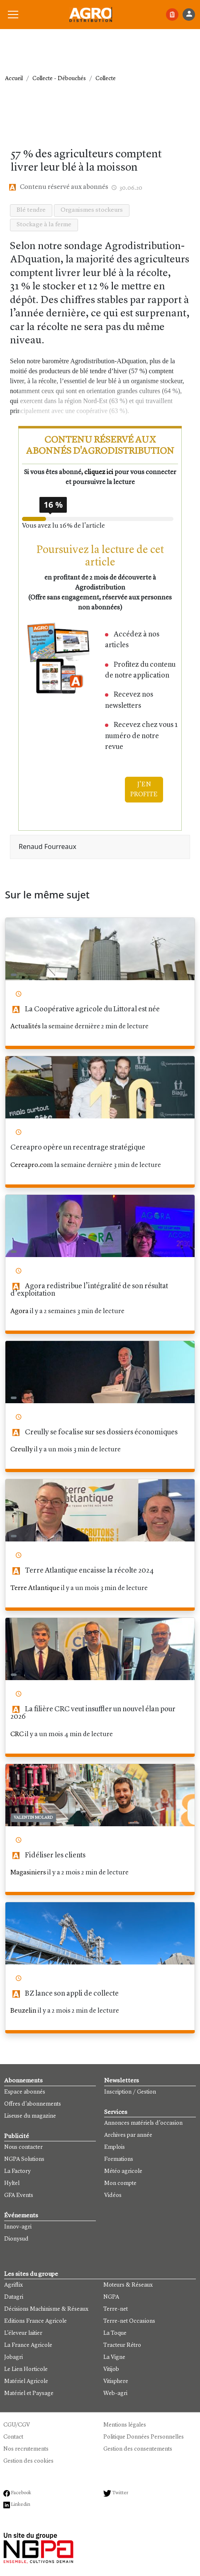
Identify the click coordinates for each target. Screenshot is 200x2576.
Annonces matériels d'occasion (143, 2123)
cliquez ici (99, 472)
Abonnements (23, 2081)
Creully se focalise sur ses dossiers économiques (94, 1432)
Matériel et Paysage (29, 2393)
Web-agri (115, 2393)
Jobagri (13, 2357)
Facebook (17, 2493)
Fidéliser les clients (47, 1855)
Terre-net (115, 2309)
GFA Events (18, 2195)
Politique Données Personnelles (143, 2437)
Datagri (13, 2297)
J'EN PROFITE (144, 789)
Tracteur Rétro (122, 2345)
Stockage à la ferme (44, 225)
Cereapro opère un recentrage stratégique (77, 1147)
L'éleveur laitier (23, 2333)
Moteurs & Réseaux (128, 2285)
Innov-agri (18, 2227)
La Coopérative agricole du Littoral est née (85, 1009)
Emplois (114, 2147)
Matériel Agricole (26, 2381)
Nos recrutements (26, 2449)
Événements (21, 2216)
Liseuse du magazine (30, 2116)
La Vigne (114, 2357)
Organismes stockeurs (92, 210)
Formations (118, 2159)
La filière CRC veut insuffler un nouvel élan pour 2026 (93, 1713)
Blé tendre (31, 210)
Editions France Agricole (35, 2321)
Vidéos (113, 2195)
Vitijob (111, 2369)
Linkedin (16, 2505)
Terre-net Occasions (129, 2321)
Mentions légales (124, 2425)
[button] (13, 14)
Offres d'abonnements (32, 2104)
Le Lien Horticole (26, 2369)
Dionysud (16, 2239)
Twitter (115, 2493)
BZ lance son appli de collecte (64, 1993)
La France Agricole (28, 2345)
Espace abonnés (24, 2092)
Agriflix (13, 2285)
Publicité (16, 2136)
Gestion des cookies (28, 2461)
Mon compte (120, 2183)
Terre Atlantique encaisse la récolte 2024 (82, 1570)
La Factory (17, 2171)
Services (115, 2112)
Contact (13, 2437)
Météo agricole (123, 2171)
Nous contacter (23, 2147)
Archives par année (128, 2135)
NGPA (111, 2297)
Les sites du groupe (31, 2274)
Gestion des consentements (137, 2449)
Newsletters (121, 2081)
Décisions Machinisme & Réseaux (46, 2309)
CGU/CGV (16, 2425)
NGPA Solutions (24, 2159)
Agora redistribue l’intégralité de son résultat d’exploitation (89, 1290)
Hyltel (12, 2183)
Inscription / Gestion (130, 2092)
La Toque (115, 2333)
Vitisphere (115, 2381)
